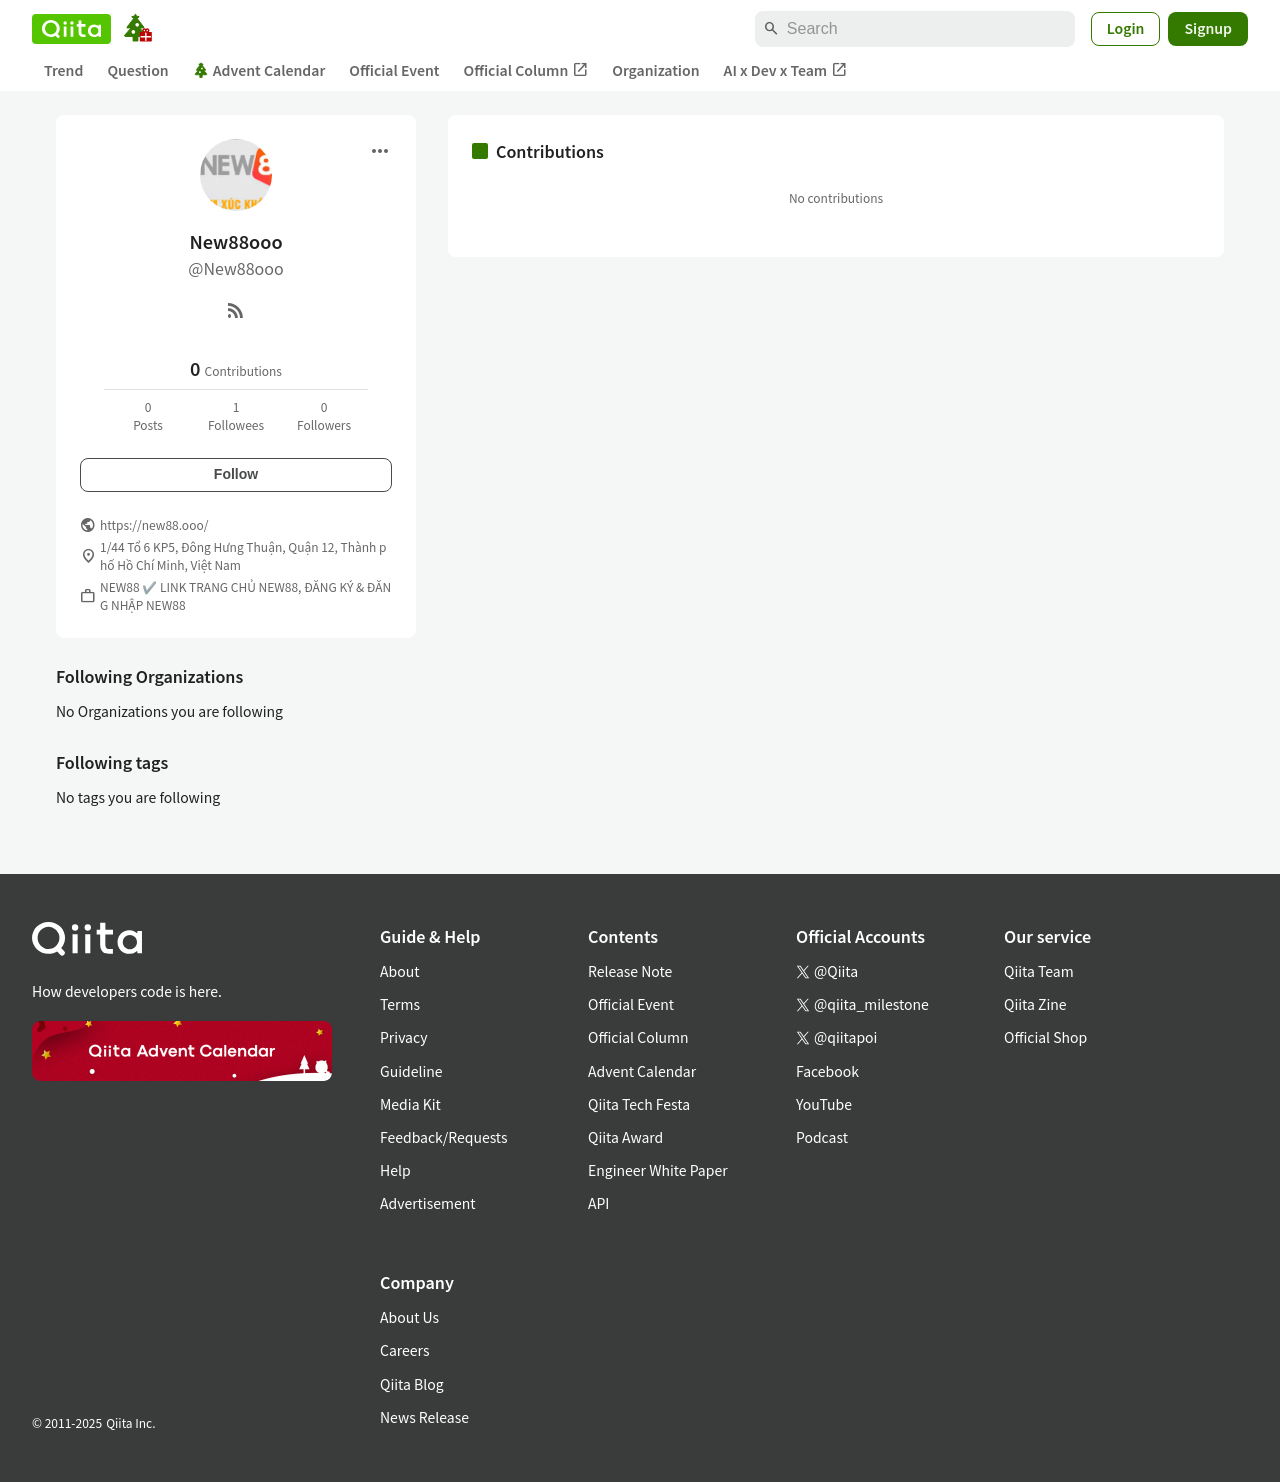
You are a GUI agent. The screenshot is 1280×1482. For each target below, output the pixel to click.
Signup (1208, 28)
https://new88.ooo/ (154, 524)
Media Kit (410, 1104)
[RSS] (236, 310)
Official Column (526, 70)
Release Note (630, 971)
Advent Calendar (259, 70)
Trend (63, 70)
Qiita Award (625, 1137)
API (598, 1203)
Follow (236, 474)
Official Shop (1045, 1037)
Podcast (822, 1137)
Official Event (394, 70)
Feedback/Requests (444, 1137)
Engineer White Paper (658, 1170)
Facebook (827, 1071)
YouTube (824, 1104)
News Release (424, 1417)
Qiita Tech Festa (639, 1104)
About (399, 971)
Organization (655, 70)
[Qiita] (71, 29)
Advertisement (428, 1203)
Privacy (403, 1037)
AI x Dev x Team (786, 70)
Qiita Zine (1035, 1004)
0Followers (324, 415)
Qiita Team (1039, 971)
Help (395, 1170)
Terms (400, 1004)
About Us (409, 1317)
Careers (404, 1350)
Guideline (411, 1071)
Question (137, 70)
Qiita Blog (412, 1384)
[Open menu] (380, 151)
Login (1126, 28)
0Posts (148, 415)
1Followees (236, 415)
